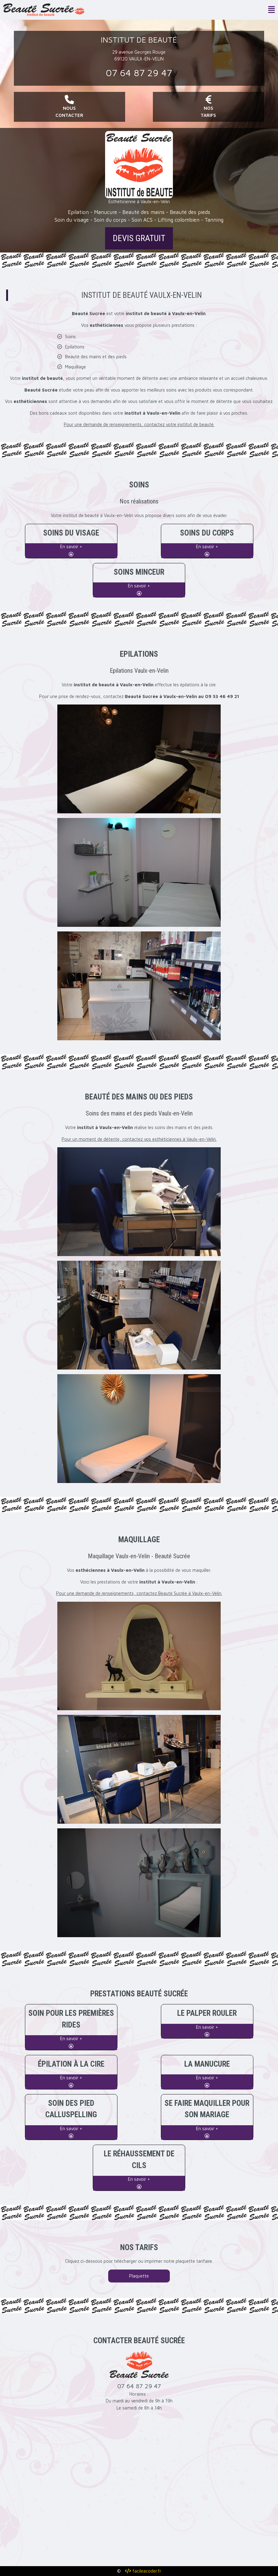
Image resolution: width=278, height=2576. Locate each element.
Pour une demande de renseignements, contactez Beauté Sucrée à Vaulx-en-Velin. (139, 1593)
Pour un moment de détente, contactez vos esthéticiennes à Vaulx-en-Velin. (139, 1139)
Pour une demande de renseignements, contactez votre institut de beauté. (139, 424)
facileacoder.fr (143, 2571)
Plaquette (139, 2275)
